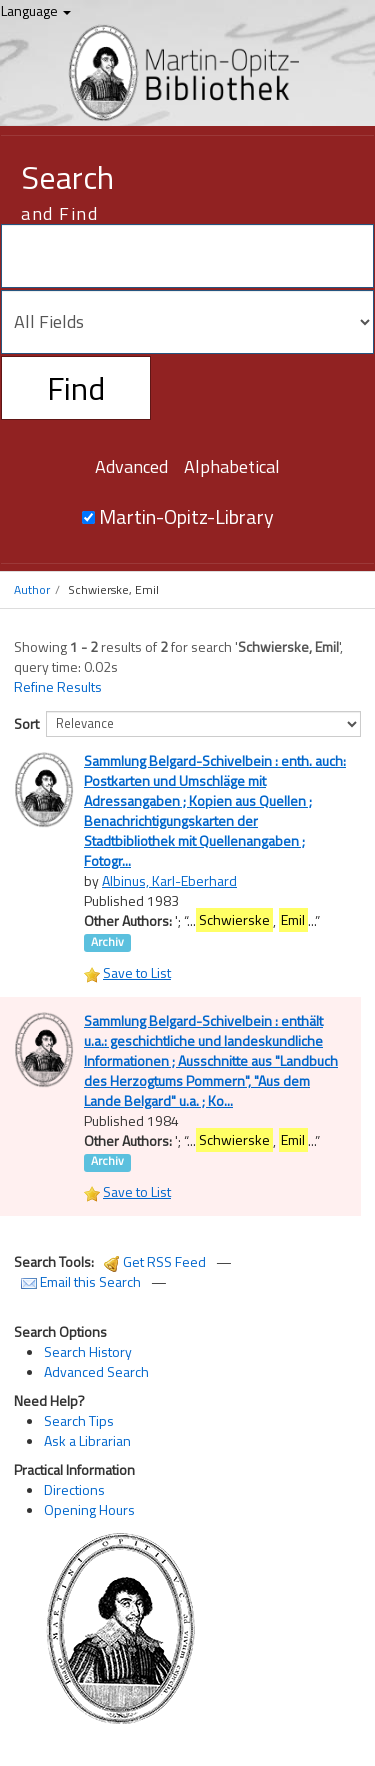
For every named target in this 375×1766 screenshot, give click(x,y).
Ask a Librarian (87, 1440)
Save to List (137, 972)
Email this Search (82, 1281)
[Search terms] (187, 256)
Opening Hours (89, 1509)
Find (76, 388)
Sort (26, 723)
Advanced (131, 466)
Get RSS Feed (155, 1261)
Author (32, 589)
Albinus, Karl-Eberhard (169, 880)
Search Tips (79, 1420)
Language (36, 10)
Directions (74, 1489)
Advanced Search (96, 1371)
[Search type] (187, 322)
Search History (88, 1351)
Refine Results (58, 687)
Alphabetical (232, 466)
